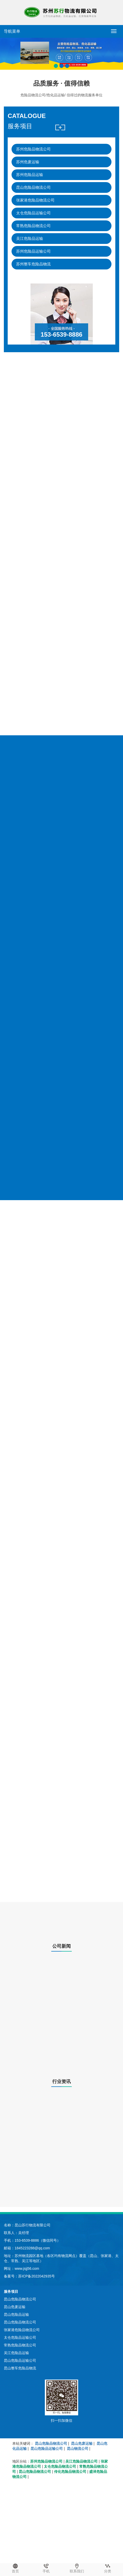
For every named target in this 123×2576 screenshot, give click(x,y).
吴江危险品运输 (29, 238)
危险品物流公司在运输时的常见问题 (40, 1998)
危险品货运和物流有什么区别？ (40, 2139)
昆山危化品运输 (92, 686)
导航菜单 (12, 31)
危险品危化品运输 (30, 548)
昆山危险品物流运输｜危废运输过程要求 (43, 1977)
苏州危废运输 (27, 162)
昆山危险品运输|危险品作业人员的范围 (42, 2009)
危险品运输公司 (30, 605)
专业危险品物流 (92, 733)
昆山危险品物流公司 (33, 187)
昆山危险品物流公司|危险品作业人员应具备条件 (49, 2020)
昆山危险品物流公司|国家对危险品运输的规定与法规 (53, 2063)
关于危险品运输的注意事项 (36, 2112)
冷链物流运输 (61, 1026)
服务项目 (11, 2291)
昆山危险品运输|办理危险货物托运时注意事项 (47, 2041)
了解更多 (61, 1791)
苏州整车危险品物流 (33, 264)
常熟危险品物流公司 (33, 225)
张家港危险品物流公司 (35, 200)
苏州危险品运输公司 (33, 251)
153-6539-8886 (62, 334)
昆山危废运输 (92, 432)
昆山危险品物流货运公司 (92, 494)
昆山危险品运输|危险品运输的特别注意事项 (45, 2030)
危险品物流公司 (30, 432)
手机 (46, 2568)
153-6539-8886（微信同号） (37, 2240)
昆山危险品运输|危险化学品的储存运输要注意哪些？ (53, 2052)
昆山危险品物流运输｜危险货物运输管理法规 (47, 1988)
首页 (15, 2568)
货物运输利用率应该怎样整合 (38, 2166)
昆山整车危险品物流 (20, 2368)
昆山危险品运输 (92, 1740)
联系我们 (77, 2568)
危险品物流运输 (92, 550)
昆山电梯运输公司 (61, 1110)
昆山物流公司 (65, 1740)
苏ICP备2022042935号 (36, 2276)
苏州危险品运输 (29, 174)
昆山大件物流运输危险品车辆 (30, 481)
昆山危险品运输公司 (92, 646)
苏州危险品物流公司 (33, 149)
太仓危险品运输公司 (33, 213)
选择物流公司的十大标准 (34, 2193)
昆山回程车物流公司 (61, 1194)
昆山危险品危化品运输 (61, 942)
